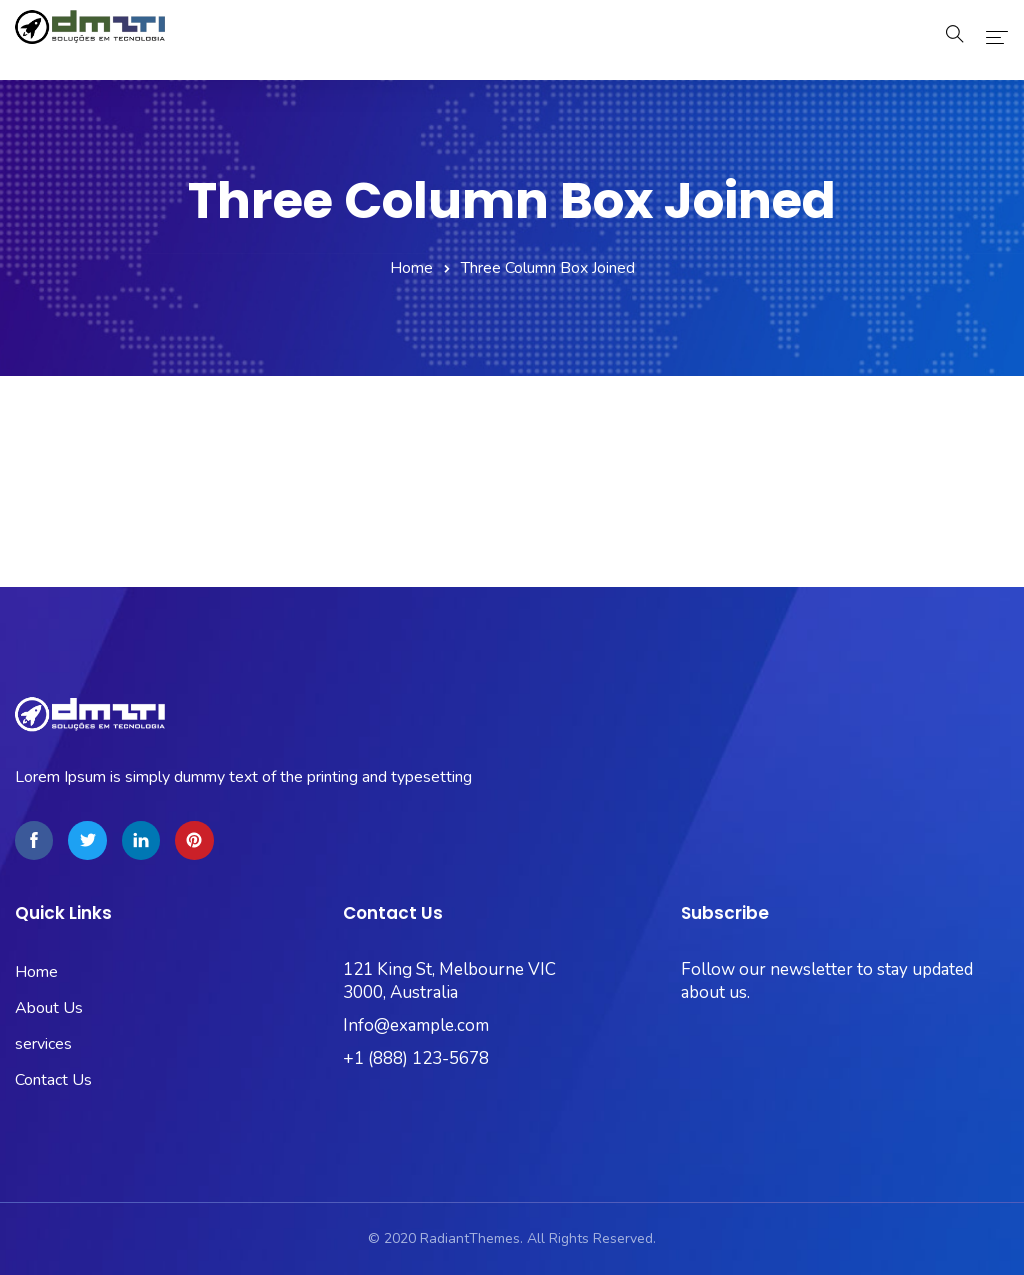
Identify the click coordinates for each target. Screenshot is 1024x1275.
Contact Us (53, 1080)
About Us (49, 1008)
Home (411, 268)
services (43, 1044)
